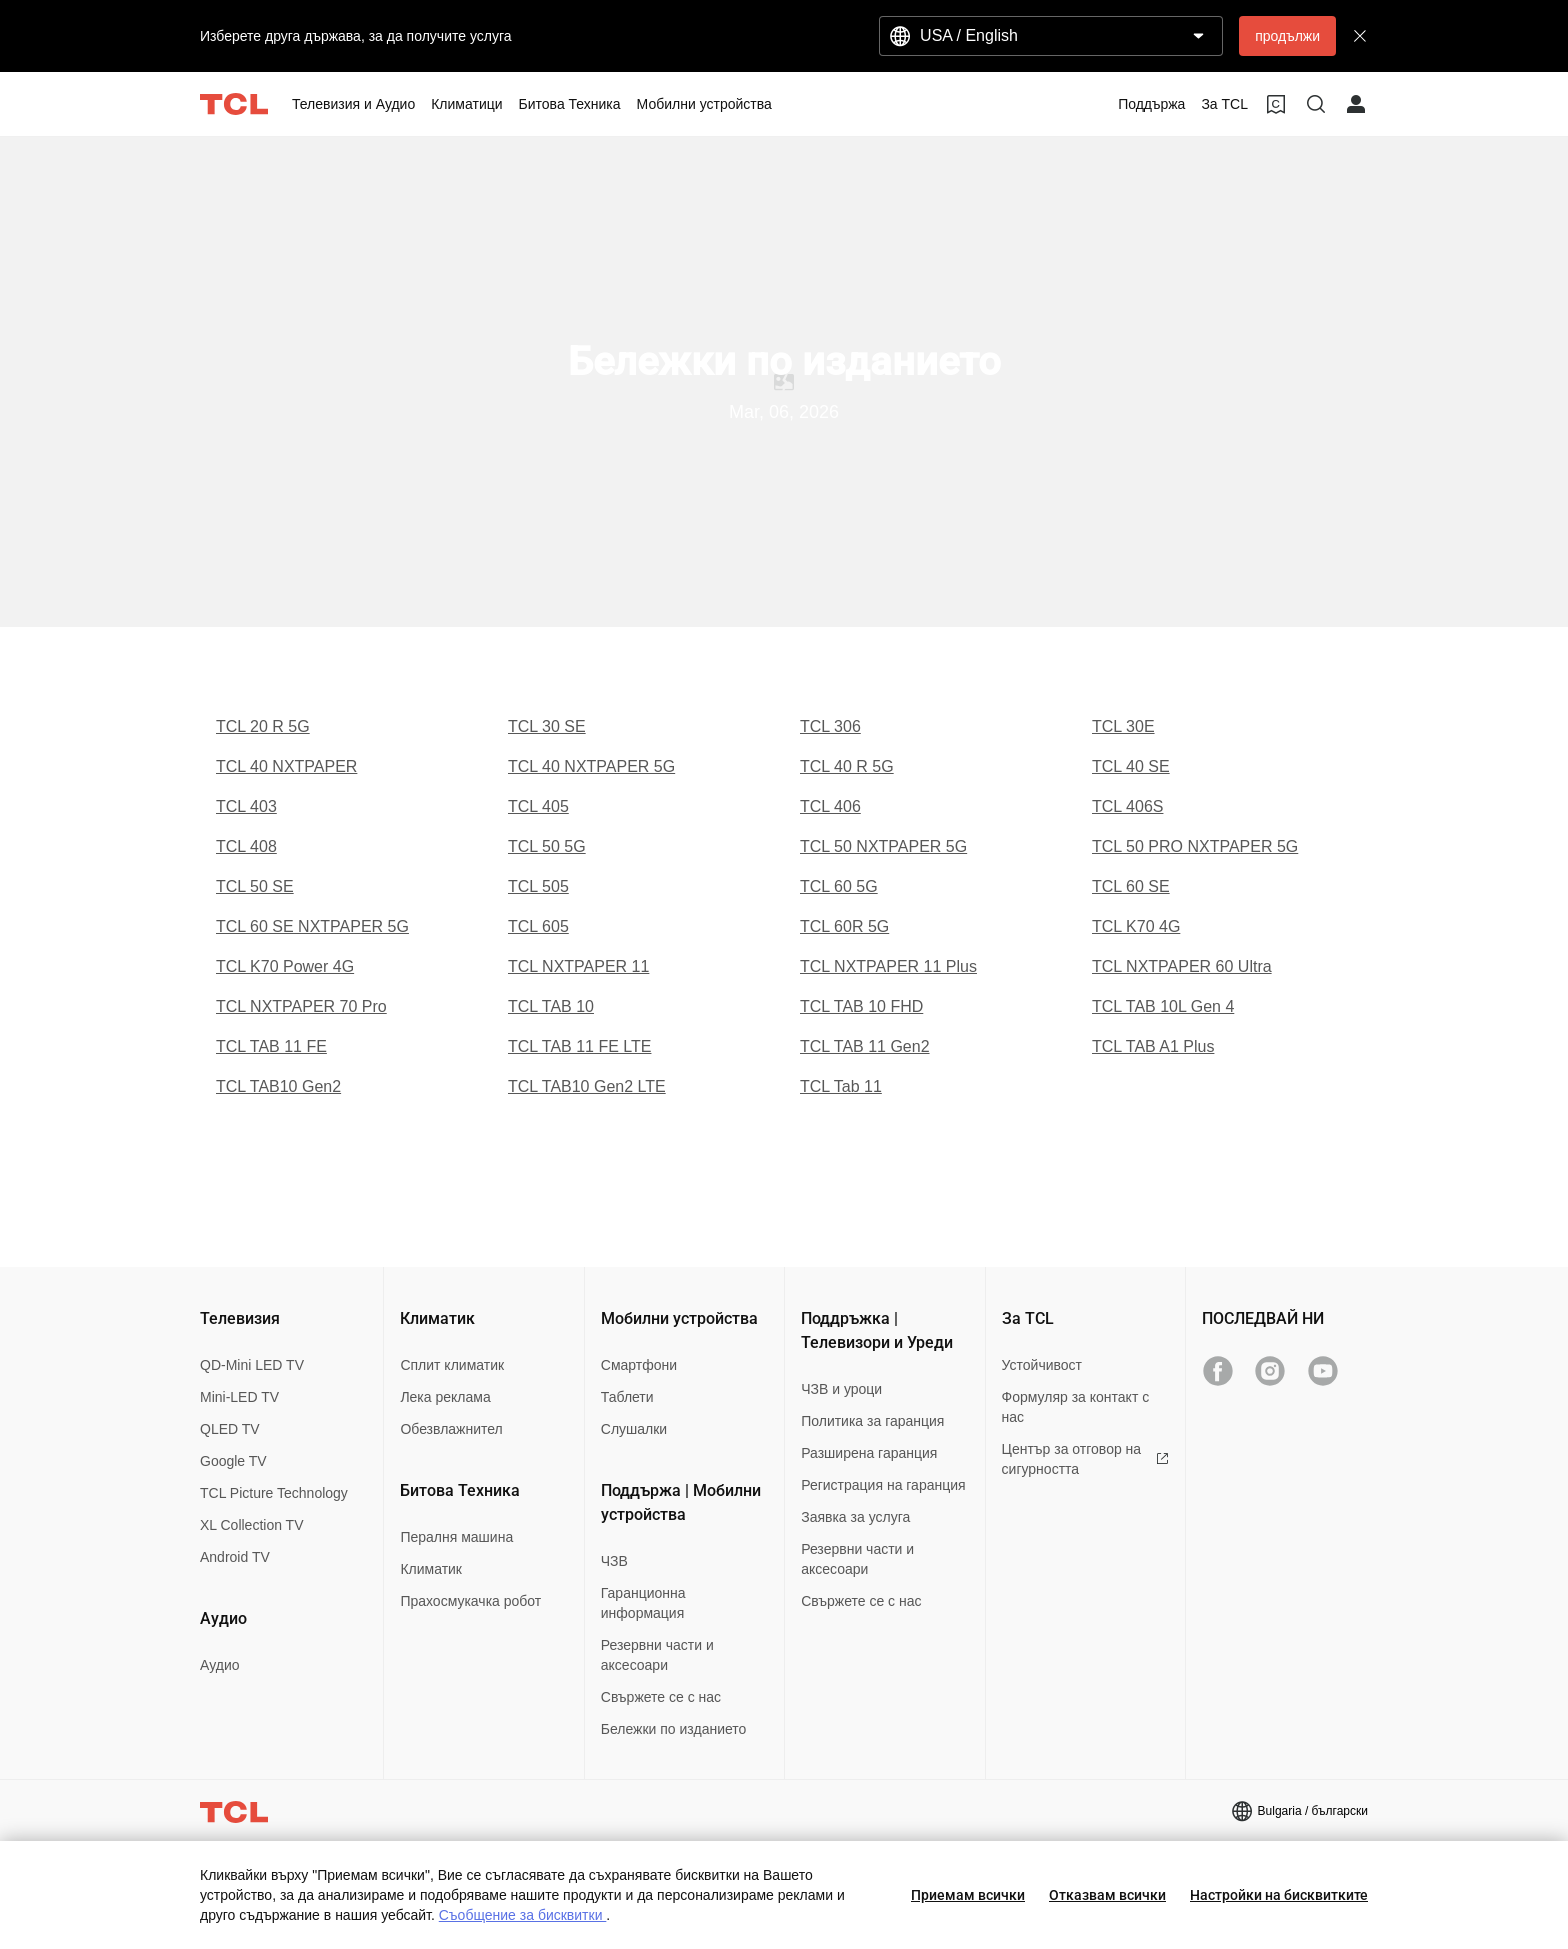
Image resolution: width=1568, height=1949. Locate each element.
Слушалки (634, 1429)
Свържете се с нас (661, 1697)
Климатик (431, 1569)
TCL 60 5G (839, 886)
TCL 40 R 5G (847, 766)
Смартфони (639, 1365)
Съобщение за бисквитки (523, 1915)
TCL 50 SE (255, 886)
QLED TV (230, 1429)
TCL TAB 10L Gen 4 (1163, 1006)
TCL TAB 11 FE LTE (579, 1046)
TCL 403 (246, 806)
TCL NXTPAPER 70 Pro (301, 1006)
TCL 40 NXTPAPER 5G (591, 766)
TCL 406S (1127, 806)
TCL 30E (1123, 726)
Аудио (220, 1665)
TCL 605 (538, 926)
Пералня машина (456, 1537)
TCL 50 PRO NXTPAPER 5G (1195, 846)
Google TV (233, 1461)
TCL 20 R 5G (263, 726)
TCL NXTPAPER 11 (578, 966)
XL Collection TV (252, 1525)
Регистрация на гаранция (883, 1485)
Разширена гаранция (869, 1453)
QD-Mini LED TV (252, 1365)
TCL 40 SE (1131, 766)
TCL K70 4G (1136, 926)
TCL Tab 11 (841, 1086)
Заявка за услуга (855, 1517)
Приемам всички (968, 1895)
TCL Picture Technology (274, 1493)
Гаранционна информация (643, 1603)
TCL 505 (538, 886)
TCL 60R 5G (844, 926)
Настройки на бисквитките (1279, 1895)
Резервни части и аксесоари (657, 1655)
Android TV (235, 1557)
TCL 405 (538, 806)
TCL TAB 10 (551, 1006)
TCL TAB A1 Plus (1153, 1046)
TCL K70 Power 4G (285, 966)
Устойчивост (1042, 1365)
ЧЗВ (614, 1561)
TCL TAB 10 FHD (861, 1006)
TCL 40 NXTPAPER (286, 766)
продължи (1287, 36)
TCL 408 (246, 846)
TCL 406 (830, 806)
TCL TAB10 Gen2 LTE (587, 1086)
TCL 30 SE (547, 726)
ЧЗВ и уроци (841, 1389)
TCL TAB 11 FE (271, 1046)
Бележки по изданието (674, 1729)
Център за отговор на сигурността (1085, 1459)
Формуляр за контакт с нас (1076, 1407)
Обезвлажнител (451, 1429)
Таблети (627, 1397)
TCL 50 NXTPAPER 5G (883, 846)
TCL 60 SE (1131, 886)
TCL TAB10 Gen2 (278, 1086)
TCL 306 (830, 726)
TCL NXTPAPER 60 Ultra (1182, 966)
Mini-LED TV (239, 1397)
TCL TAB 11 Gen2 (865, 1046)
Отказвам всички (1107, 1895)
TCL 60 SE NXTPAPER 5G (312, 926)
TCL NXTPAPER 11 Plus (888, 966)
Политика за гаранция (872, 1421)
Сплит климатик (452, 1365)
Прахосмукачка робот (470, 1601)
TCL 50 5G (547, 846)
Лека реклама (445, 1397)
